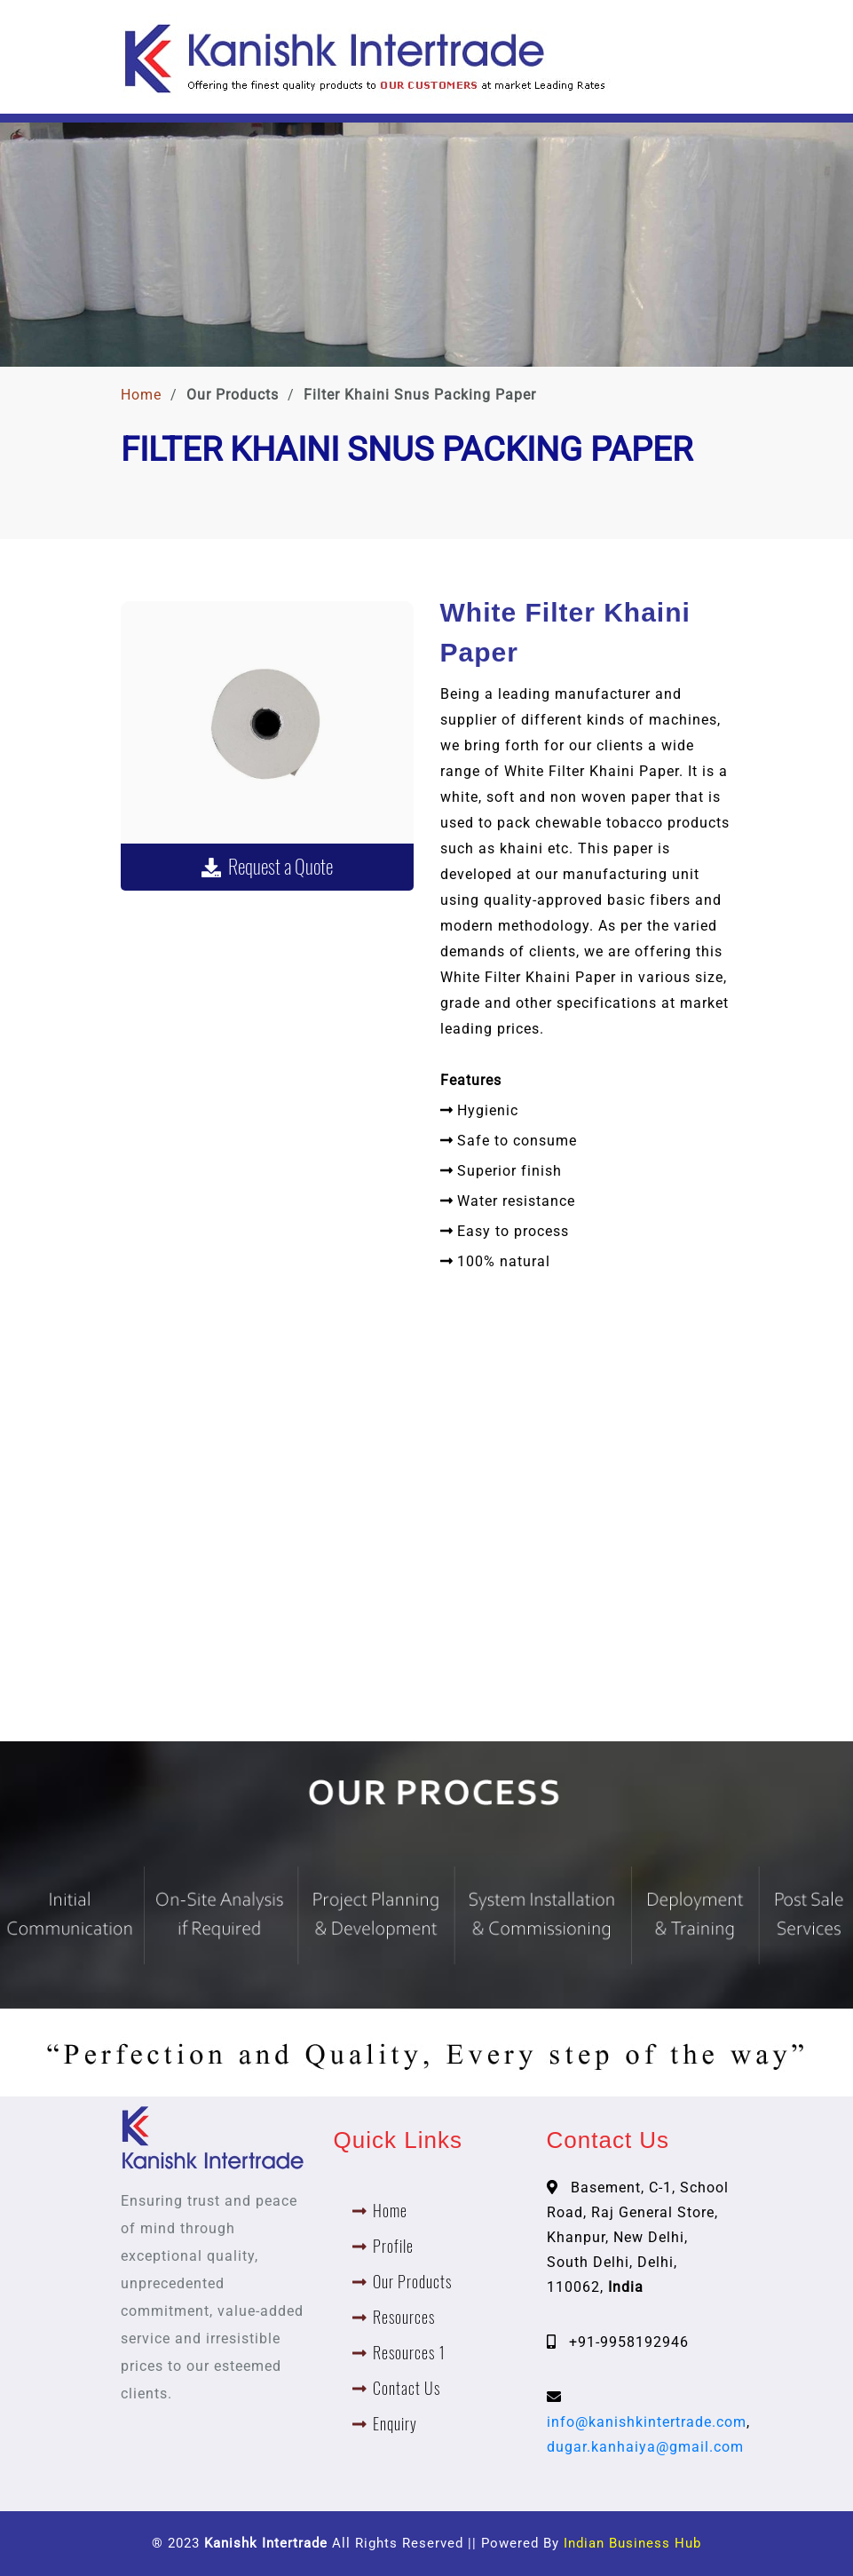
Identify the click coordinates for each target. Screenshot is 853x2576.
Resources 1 (409, 2353)
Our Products (412, 2282)
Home (141, 394)
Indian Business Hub (632, 2543)
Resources (404, 2317)
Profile (393, 2246)
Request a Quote (267, 866)
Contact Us (406, 2388)
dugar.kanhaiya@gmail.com (645, 2446)
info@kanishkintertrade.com (646, 2422)
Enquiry (395, 2424)
